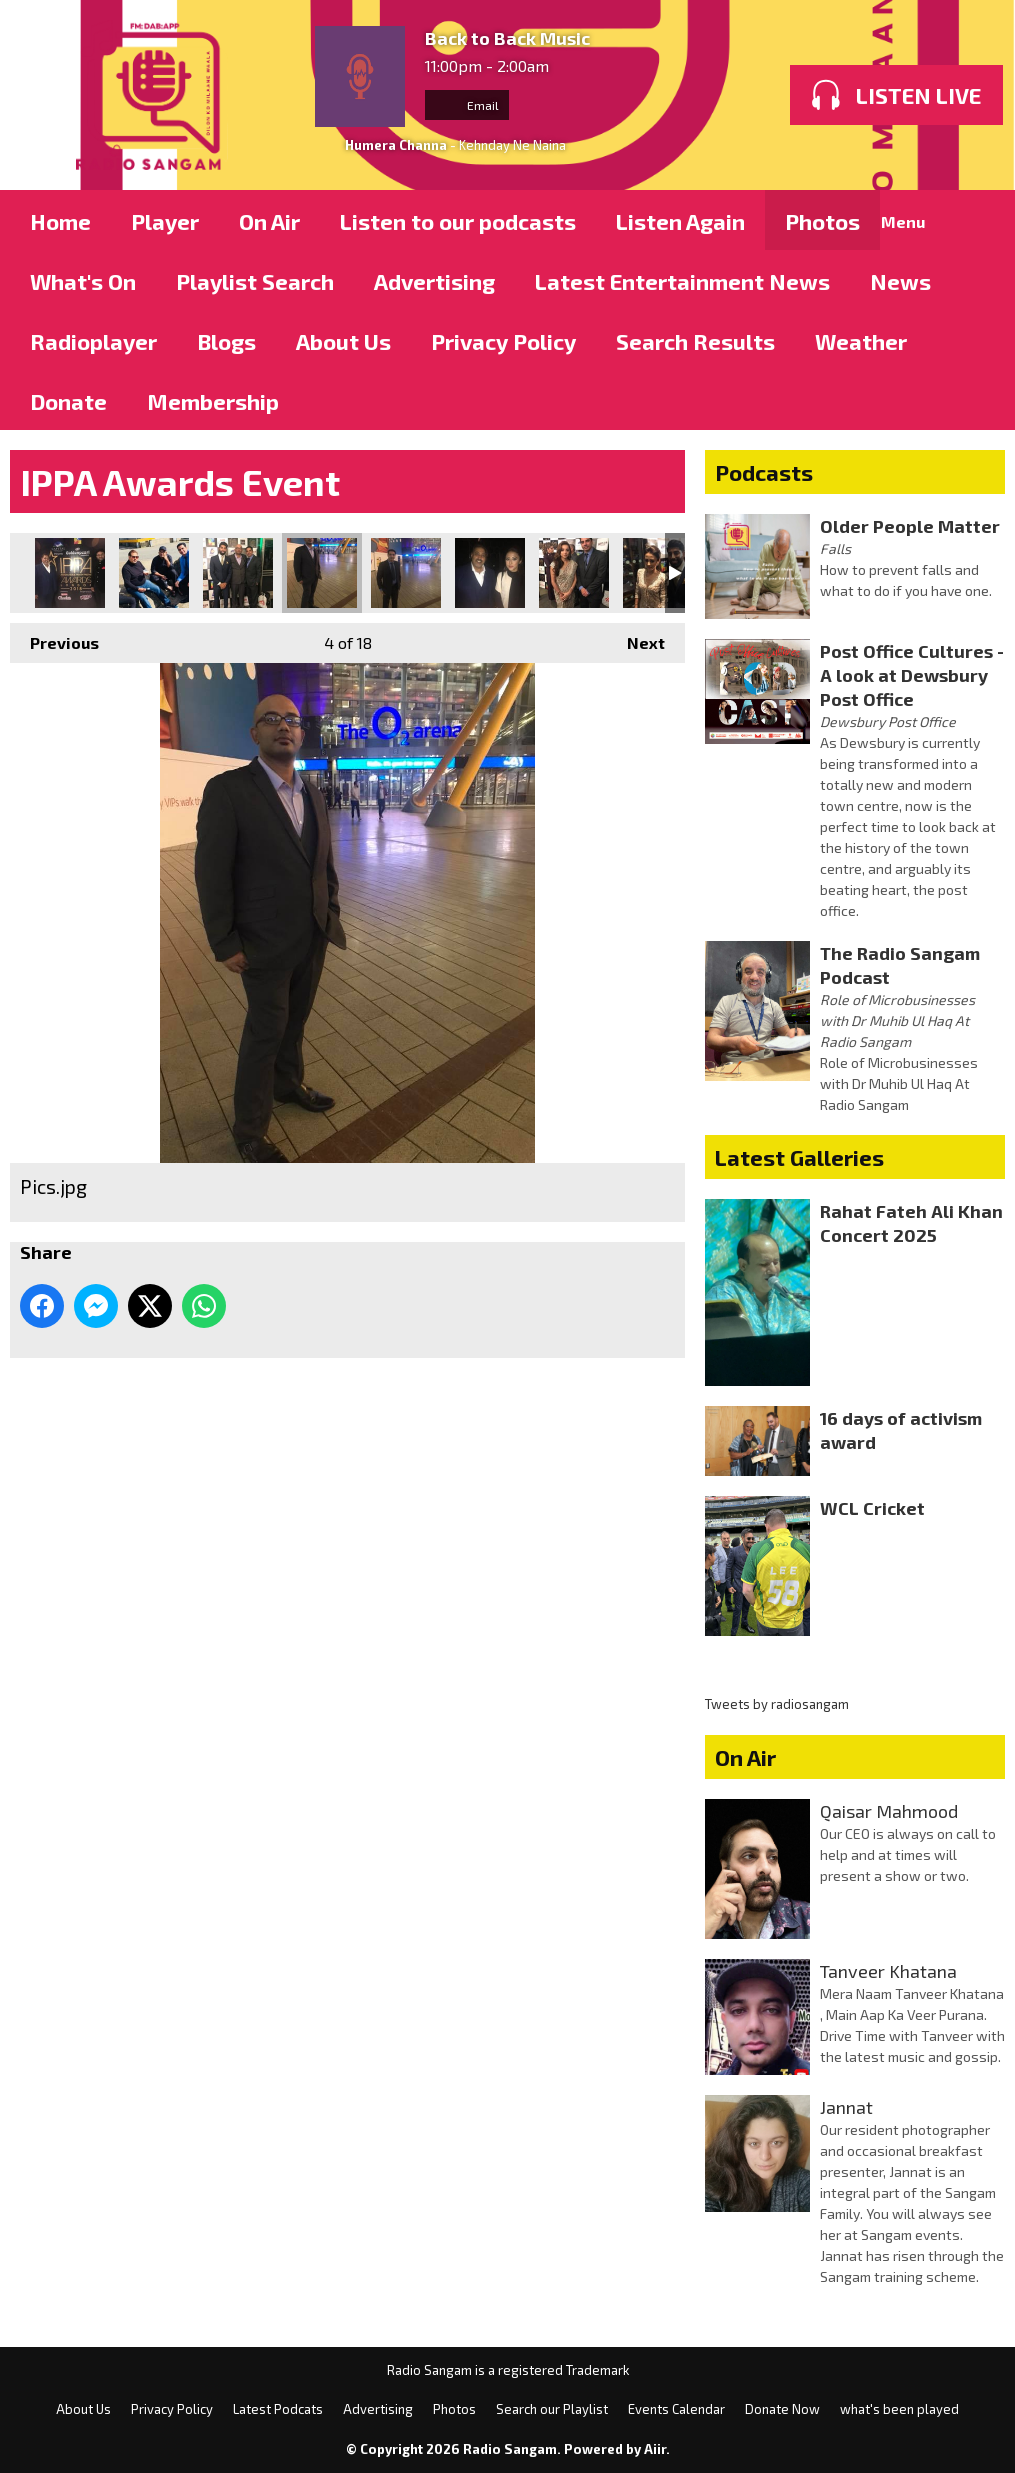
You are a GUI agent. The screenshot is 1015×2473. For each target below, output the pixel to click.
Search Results (695, 341)
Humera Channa (396, 145)
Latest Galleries (799, 1157)
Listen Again (680, 221)
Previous (54, 637)
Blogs (226, 341)
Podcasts (764, 472)
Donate (68, 401)
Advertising (434, 281)
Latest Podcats (278, 2409)
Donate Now (782, 2409)
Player (165, 221)
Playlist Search (255, 281)
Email (467, 105)
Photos (822, 221)
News (900, 281)
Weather (861, 341)
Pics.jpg (70, 573)
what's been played (899, 2409)
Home (60, 221)
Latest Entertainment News (682, 281)
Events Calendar (676, 2409)
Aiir (655, 2449)
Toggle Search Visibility (975, 220)
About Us (343, 341)
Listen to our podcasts (458, 221)
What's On (83, 281)
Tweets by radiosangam (777, 1704)
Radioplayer (93, 341)
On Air (269, 221)
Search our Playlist (552, 2409)
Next (636, 637)
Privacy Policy (503, 341)
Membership (213, 401)
